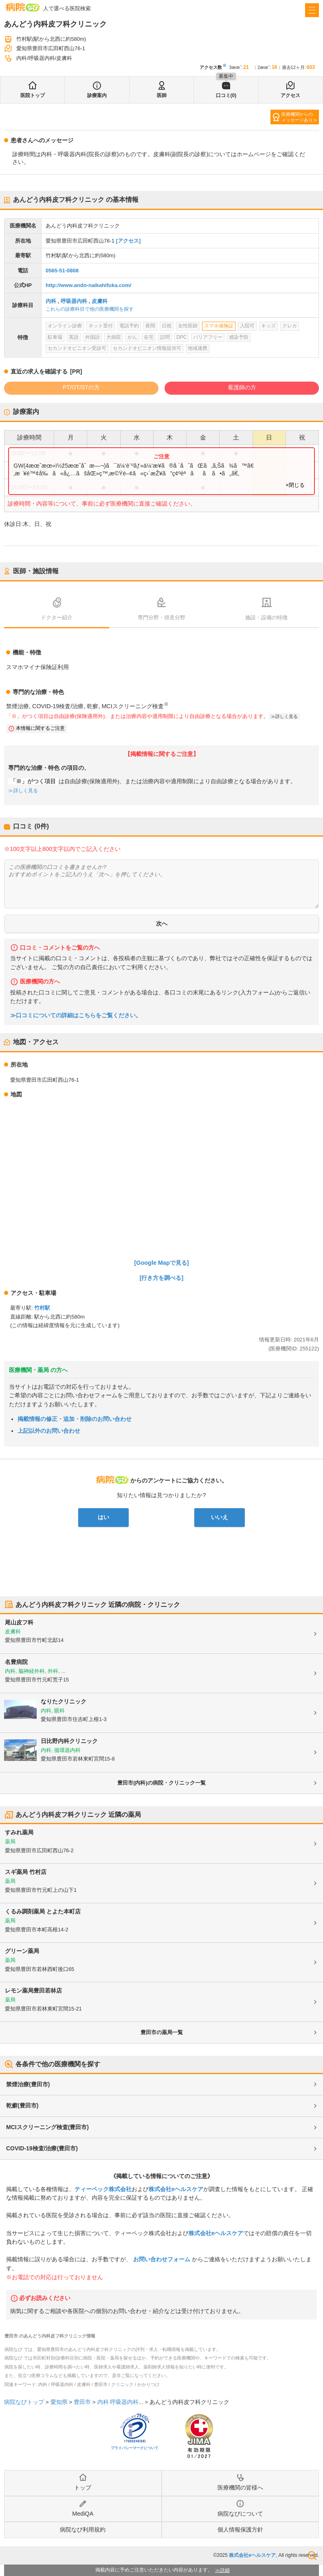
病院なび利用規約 (82, 2529)
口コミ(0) (226, 95)
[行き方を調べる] (162, 1278)
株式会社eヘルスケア (176, 2189)
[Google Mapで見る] (161, 1262)
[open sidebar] (312, 10)
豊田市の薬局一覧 (162, 2032)
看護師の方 (242, 387)
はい (103, 1517)
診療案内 (97, 95)
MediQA (82, 2513)
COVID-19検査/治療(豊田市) (42, 2148)
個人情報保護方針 (240, 2529)
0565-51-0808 (62, 270)
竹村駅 (42, 1308)
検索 (312, 2555)
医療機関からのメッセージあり (297, 117)
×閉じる (295, 485)
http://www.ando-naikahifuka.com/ (88, 285)
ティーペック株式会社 (103, 2189)
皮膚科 (100, 301)
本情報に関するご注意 (40, 728)
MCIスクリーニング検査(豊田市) (47, 2127)
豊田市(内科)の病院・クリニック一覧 (161, 1783)
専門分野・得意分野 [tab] (161, 617)
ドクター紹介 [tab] (57, 617)
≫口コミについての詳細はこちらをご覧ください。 (75, 1015)
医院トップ (32, 95)
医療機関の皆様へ (240, 2487)
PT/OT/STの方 (81, 387)
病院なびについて (240, 2513)
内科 (51, 301)
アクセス (290, 95)
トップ (82, 2487)
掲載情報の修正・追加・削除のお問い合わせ (75, 1419)
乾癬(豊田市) (22, 2105)
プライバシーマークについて (134, 2448)
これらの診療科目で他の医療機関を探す (90, 309)
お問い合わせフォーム (162, 2259)
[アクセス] (128, 241)
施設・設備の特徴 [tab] (266, 617)
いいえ (219, 1517)
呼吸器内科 (74, 301)
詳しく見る (286, 716)
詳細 (225, 2570)
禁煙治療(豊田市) (28, 2084)
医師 (162, 95)
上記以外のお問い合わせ (49, 1430)
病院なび (23, 7)
